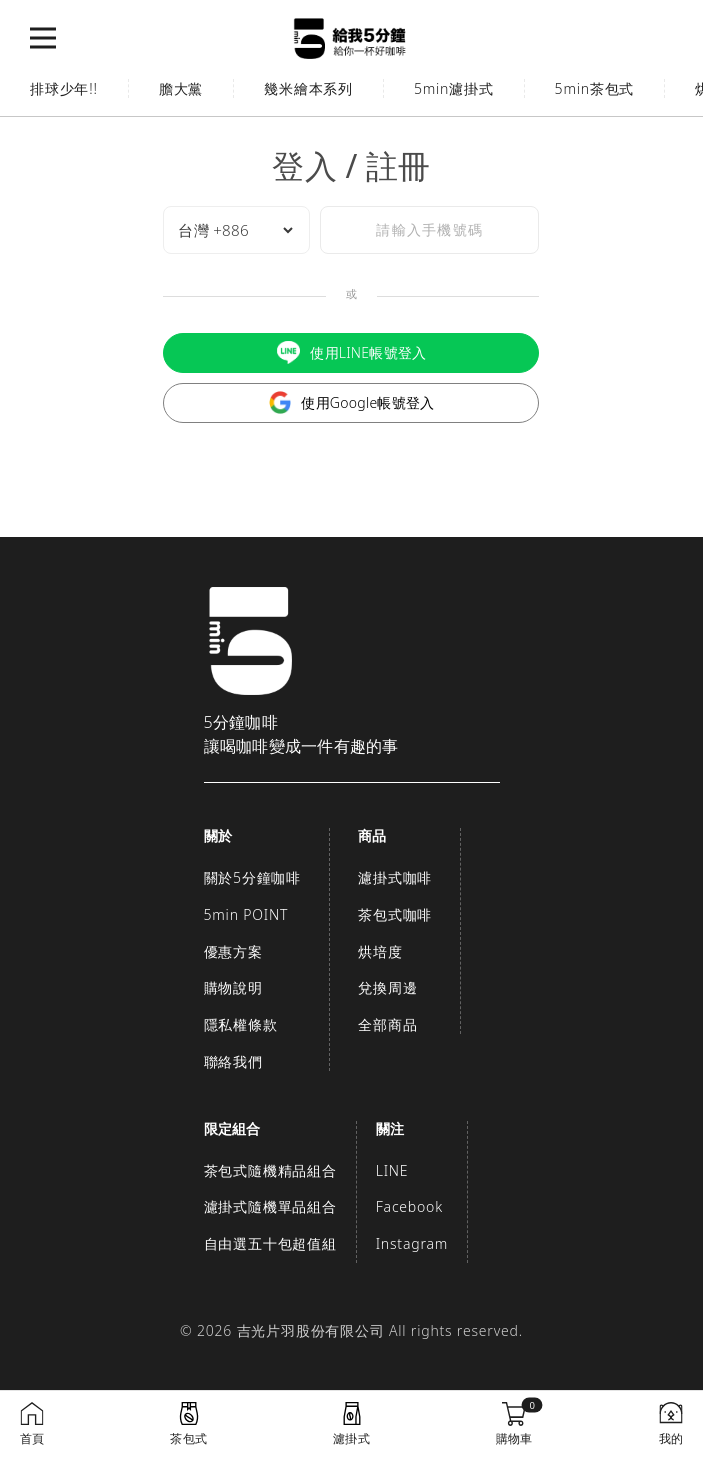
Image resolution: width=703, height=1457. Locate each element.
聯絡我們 (233, 1061)
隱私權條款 (241, 1024)
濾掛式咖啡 (395, 877)
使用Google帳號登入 (352, 402)
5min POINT (246, 914)
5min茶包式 (595, 88)
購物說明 (233, 987)
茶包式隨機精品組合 (270, 1170)
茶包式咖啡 (395, 914)
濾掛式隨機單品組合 (270, 1206)
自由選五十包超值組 (270, 1243)
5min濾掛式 (454, 88)
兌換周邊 (387, 987)
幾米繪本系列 (308, 88)
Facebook (409, 1206)
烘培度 (380, 951)
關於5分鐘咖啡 (253, 877)
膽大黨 (181, 88)
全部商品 (387, 1024)
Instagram (412, 1243)
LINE (392, 1170)
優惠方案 (233, 951)
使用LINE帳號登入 (352, 352)
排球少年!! (64, 88)
